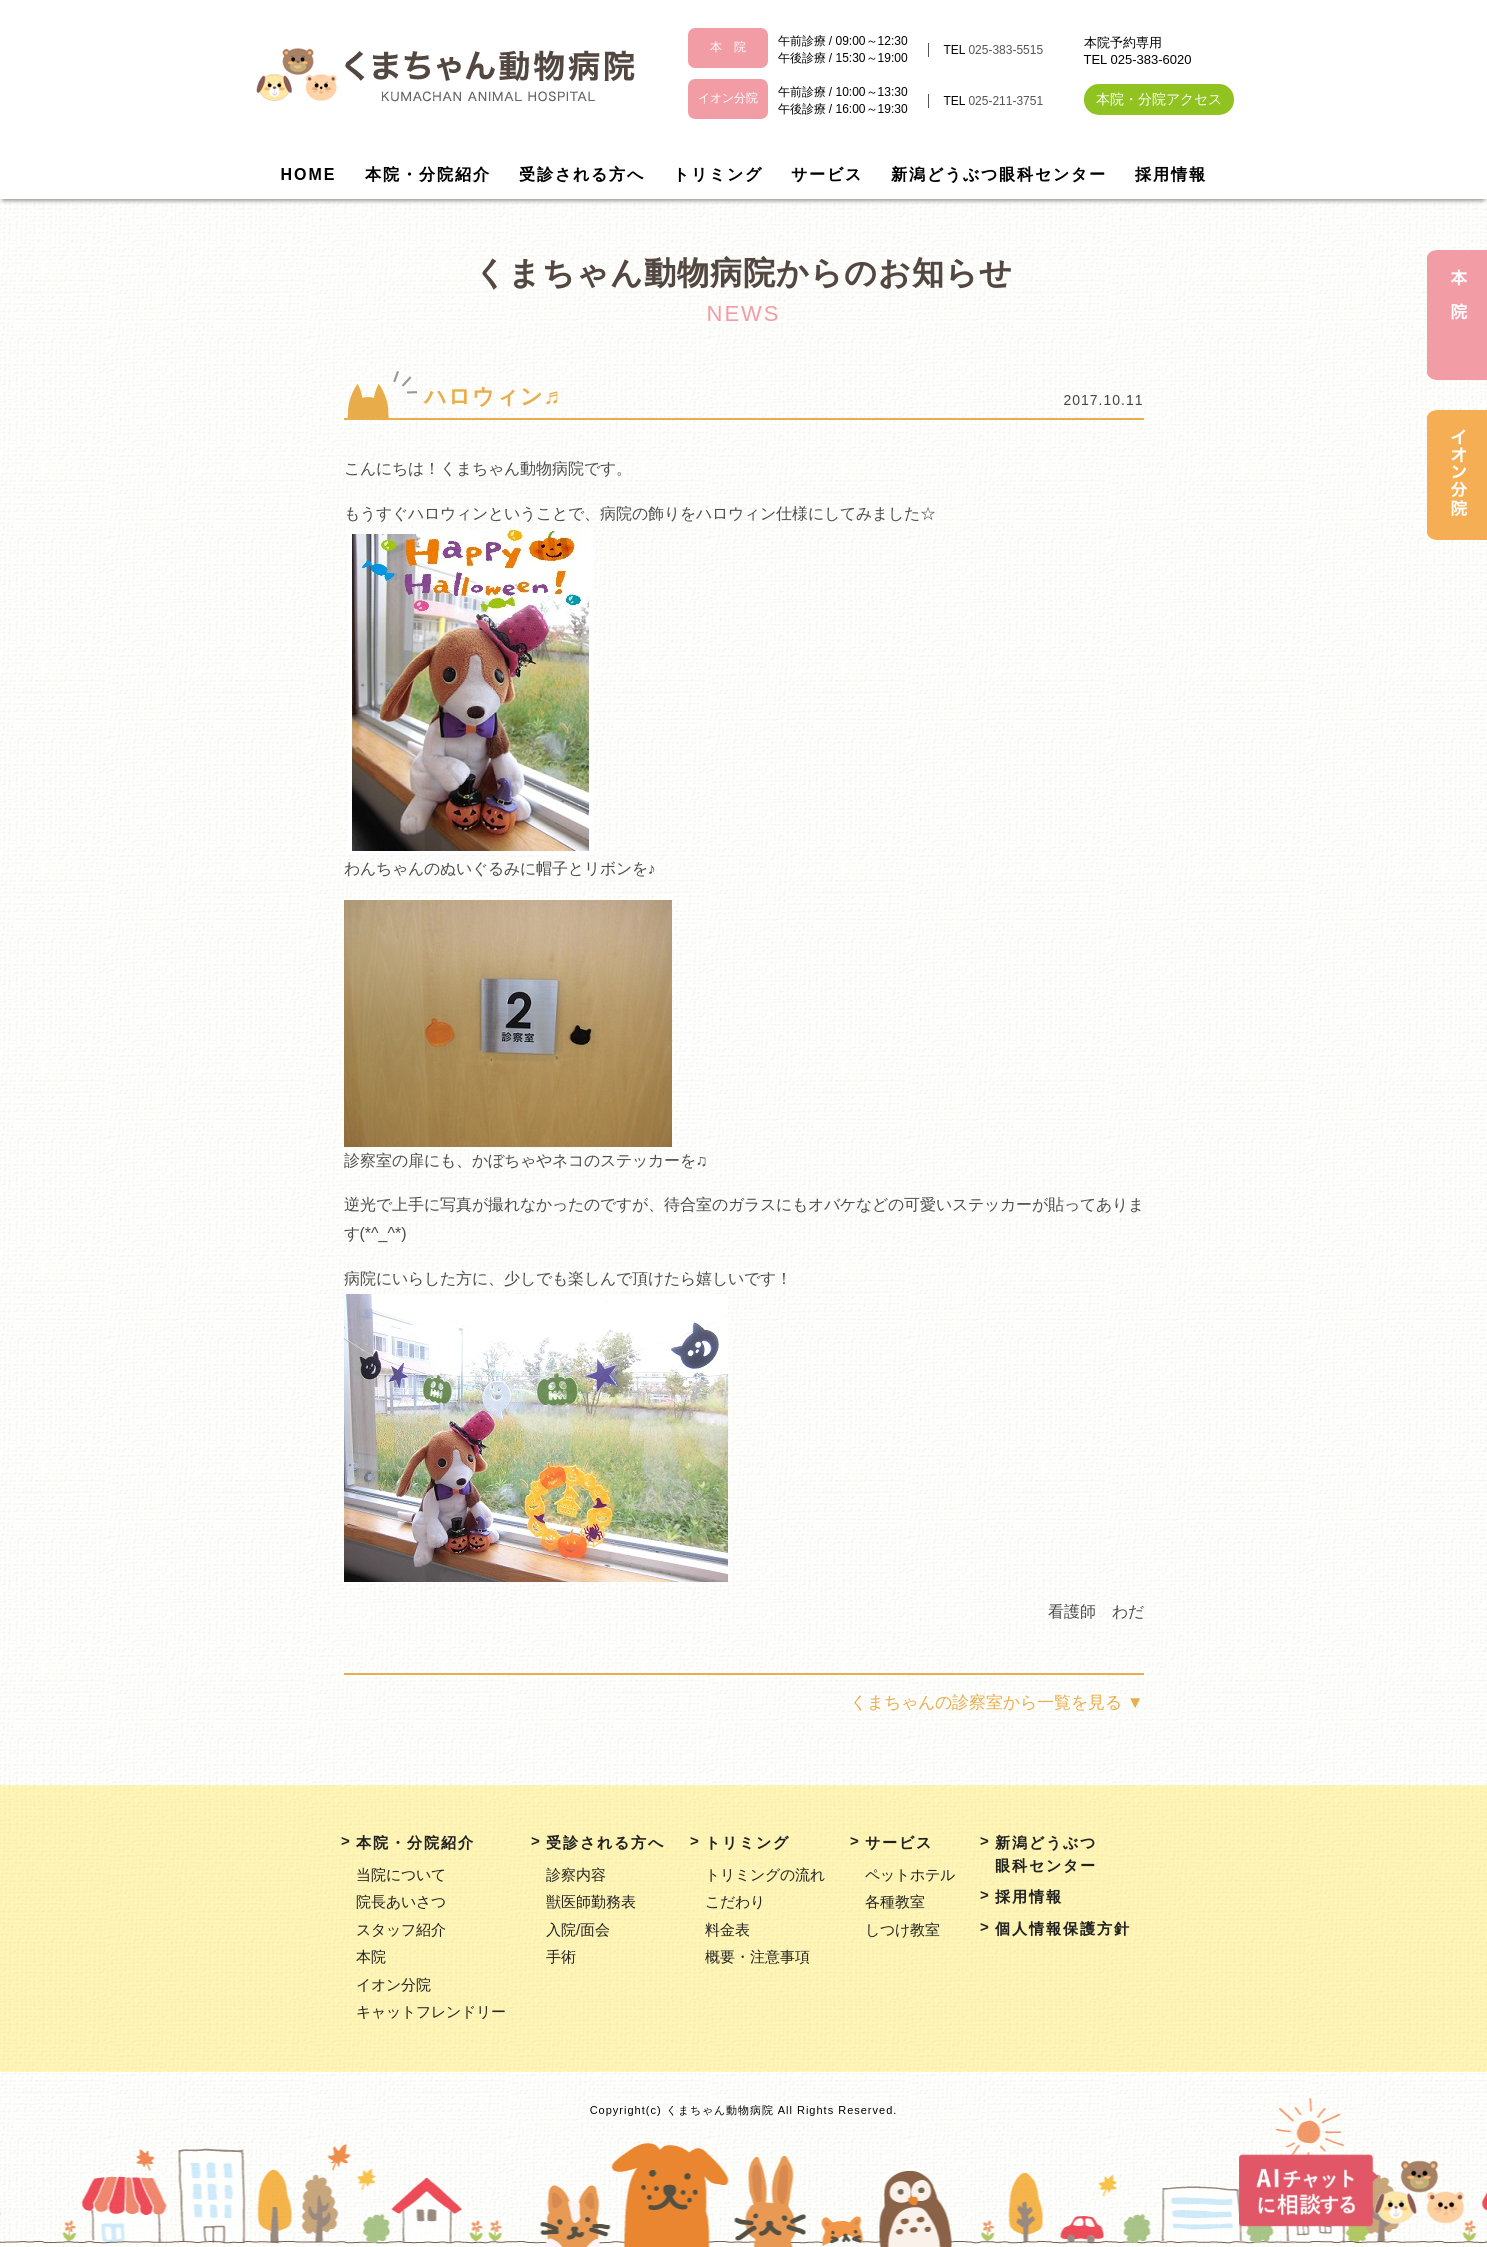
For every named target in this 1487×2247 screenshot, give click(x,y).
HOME (309, 174)
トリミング (718, 174)
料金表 (727, 1929)
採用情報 (1171, 174)
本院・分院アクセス (1159, 99)
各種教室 (895, 1901)
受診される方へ (582, 174)
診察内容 (576, 1874)
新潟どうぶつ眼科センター (999, 174)
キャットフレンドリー (431, 2011)
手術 (561, 1956)
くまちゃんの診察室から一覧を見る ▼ (997, 1702)
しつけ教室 (902, 1929)
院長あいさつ (401, 1901)
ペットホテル (910, 1874)
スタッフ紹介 (401, 1929)
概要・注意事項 (757, 1956)
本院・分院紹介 (428, 174)
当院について (401, 1874)
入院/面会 (578, 1929)
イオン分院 (393, 1984)
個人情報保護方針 (1063, 1928)
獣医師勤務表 (591, 1901)
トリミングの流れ (765, 1874)
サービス (827, 174)
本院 (371, 1956)
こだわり (735, 1901)
